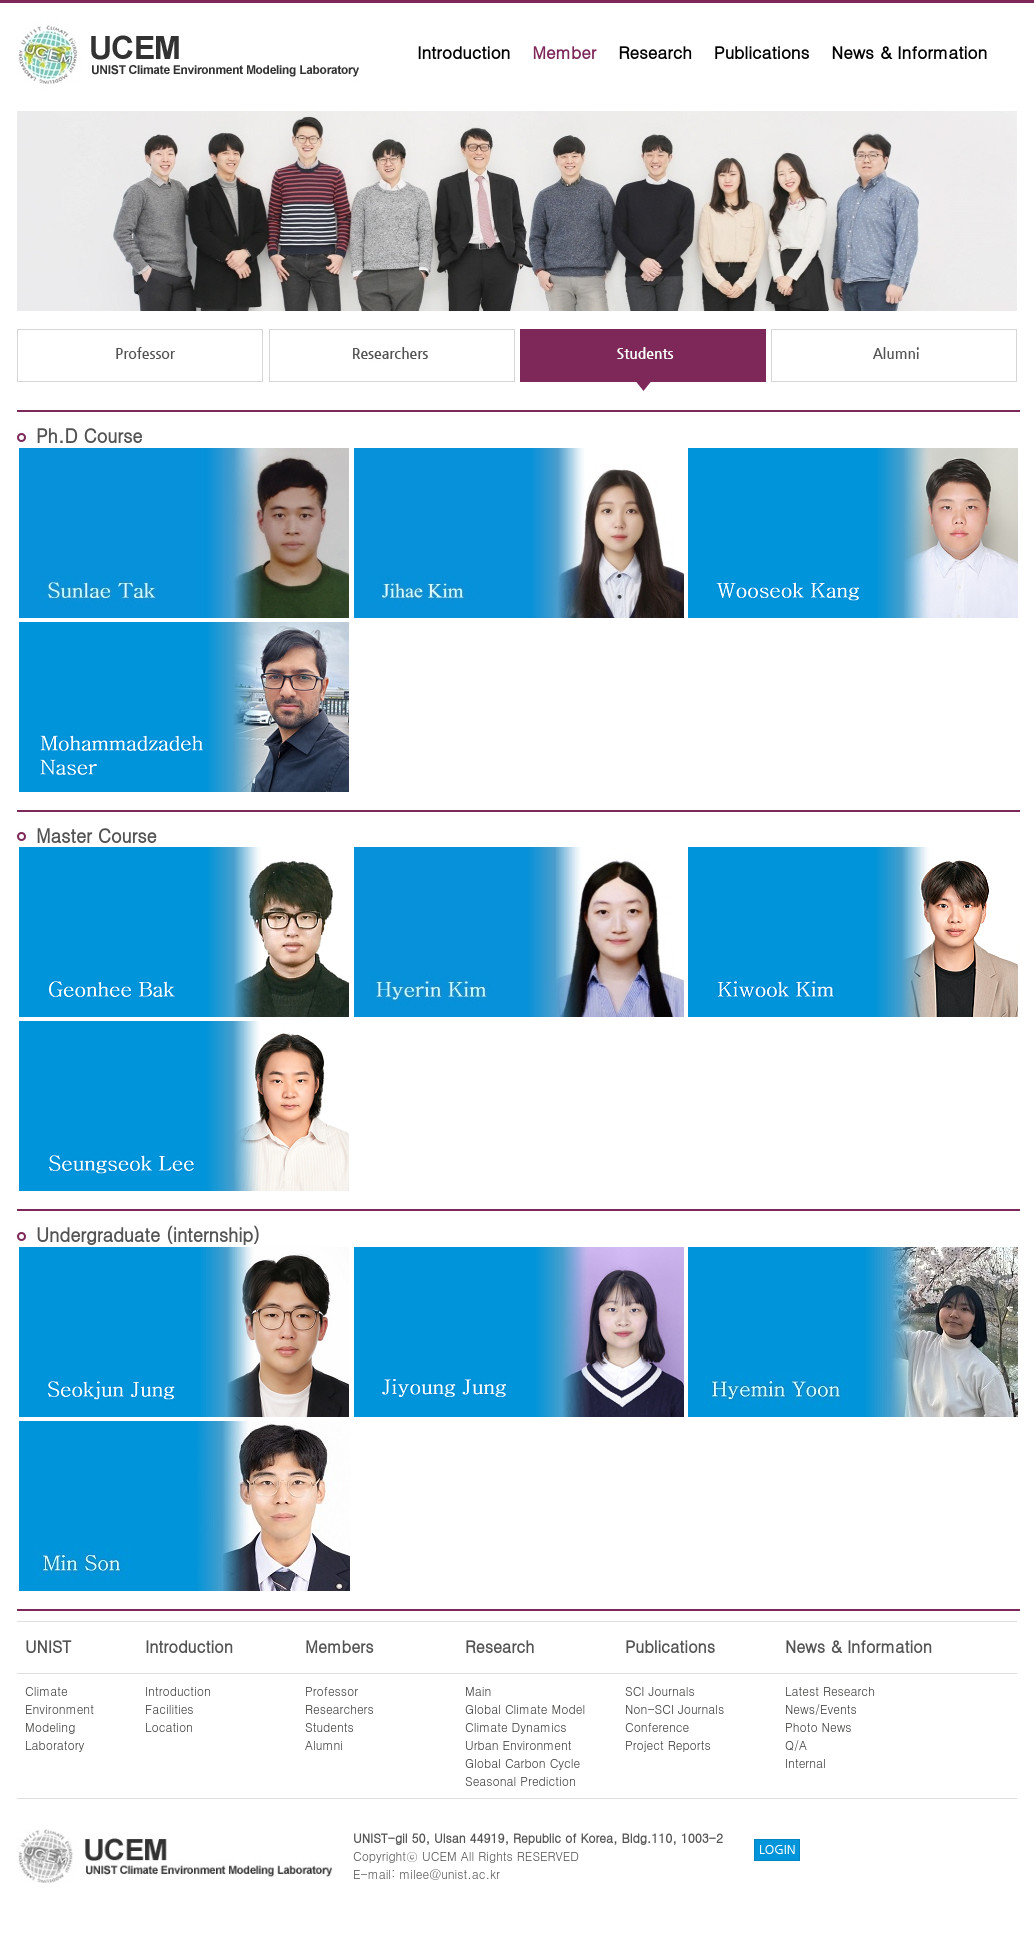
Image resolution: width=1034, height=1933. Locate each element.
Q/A (796, 1744)
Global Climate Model (525, 1708)
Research (655, 52)
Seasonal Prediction (520, 1780)
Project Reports (668, 1744)
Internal (805, 1762)
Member (564, 52)
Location (169, 1726)
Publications (762, 52)
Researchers (339, 1708)
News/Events (821, 1708)
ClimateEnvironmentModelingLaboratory (59, 1717)
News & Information (909, 52)
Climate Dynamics (516, 1726)
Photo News (818, 1726)
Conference (657, 1726)
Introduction (463, 52)
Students (329, 1726)
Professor (331, 1690)
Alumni (324, 1744)
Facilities (169, 1708)
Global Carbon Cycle (522, 1762)
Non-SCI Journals (674, 1708)
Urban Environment (518, 1744)
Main (478, 1690)
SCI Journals (660, 1690)
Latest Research (830, 1690)
